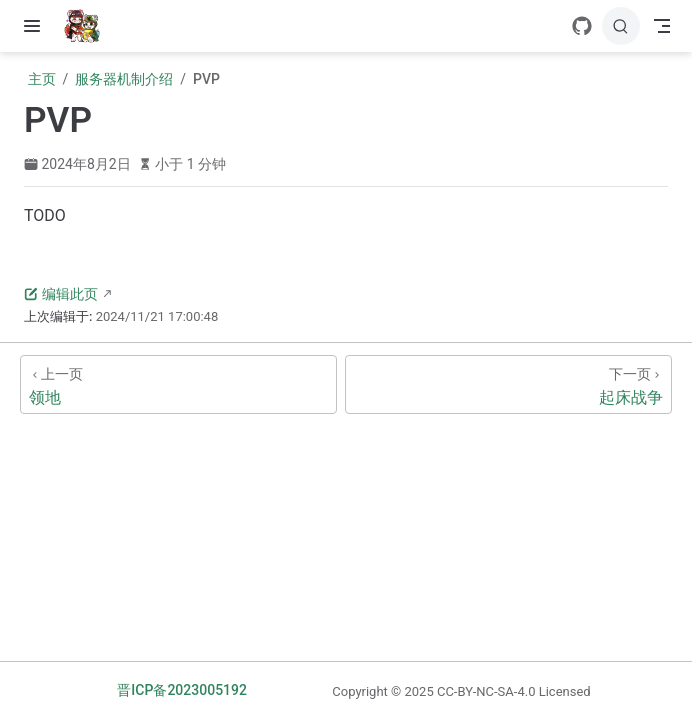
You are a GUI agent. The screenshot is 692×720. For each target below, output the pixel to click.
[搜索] (621, 26)
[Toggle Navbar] (662, 26)
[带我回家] (88, 26)
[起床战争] (508, 384)
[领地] (178, 384)
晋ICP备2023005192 (182, 690)
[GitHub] (582, 26)
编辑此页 (61, 294)
